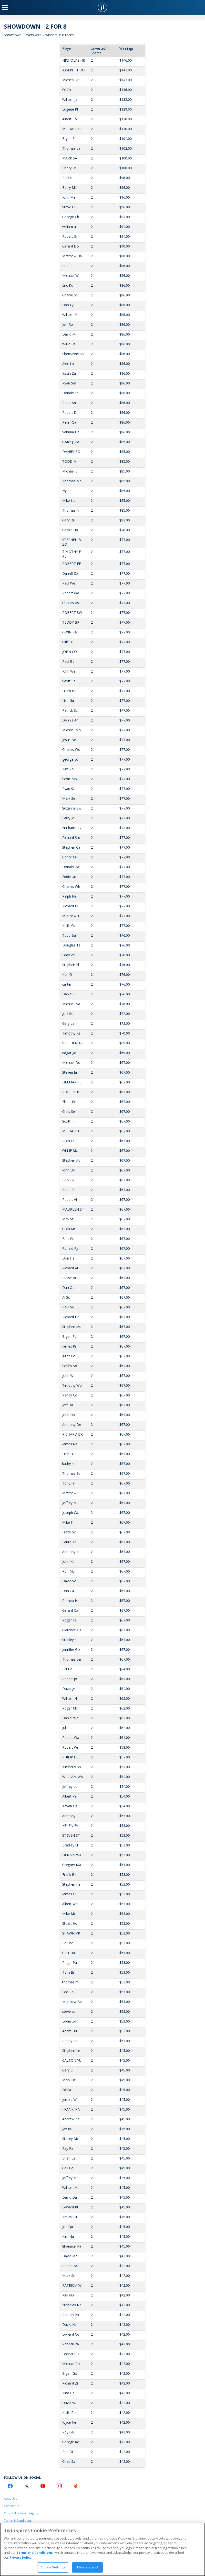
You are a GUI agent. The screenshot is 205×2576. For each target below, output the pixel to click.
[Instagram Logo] (59, 2486)
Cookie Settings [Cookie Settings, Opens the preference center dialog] (53, 2567)
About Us (10, 2499)
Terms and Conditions (34, 2552)
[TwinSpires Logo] (102, 7)
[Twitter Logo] (26, 2486)
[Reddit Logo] (75, 2486)
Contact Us (11, 2506)
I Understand (87, 2567)
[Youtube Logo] (43, 2486)
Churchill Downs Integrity (21, 2513)
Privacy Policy (20, 2557)
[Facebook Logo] (10, 2486)
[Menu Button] (5, 7)
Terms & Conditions (17, 2521)
